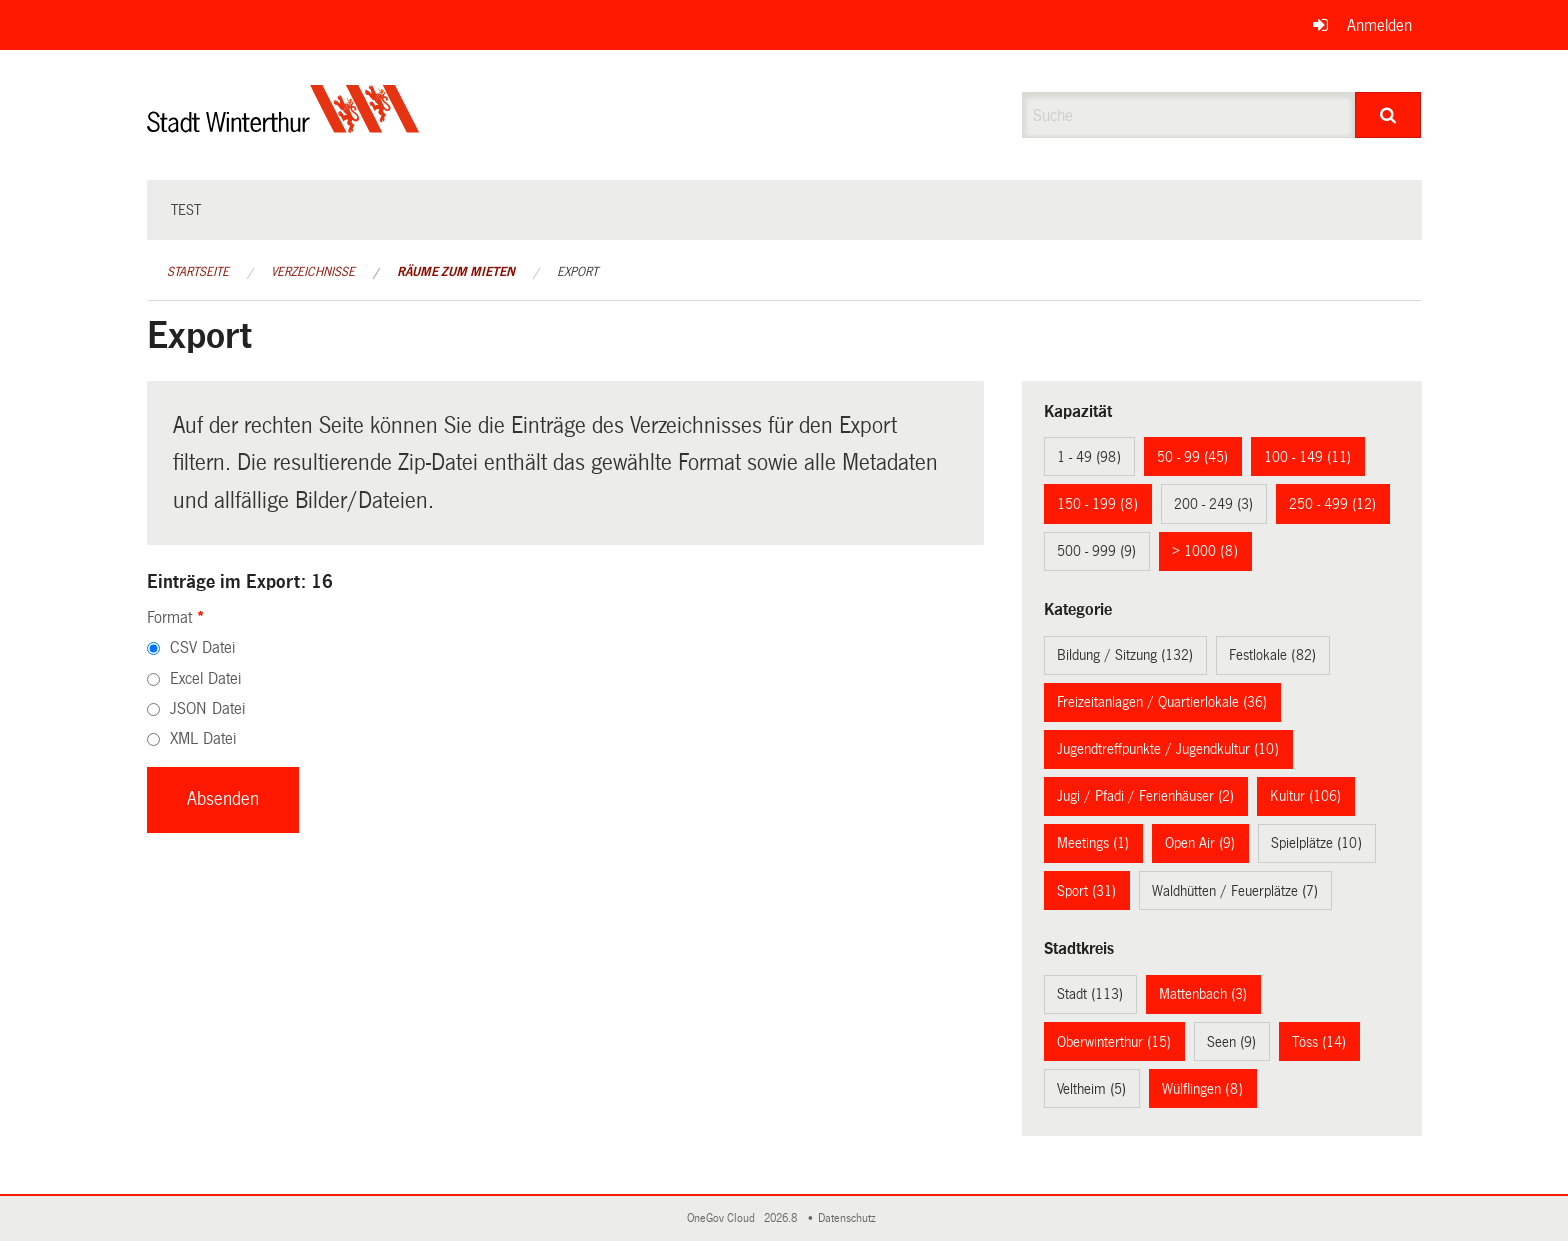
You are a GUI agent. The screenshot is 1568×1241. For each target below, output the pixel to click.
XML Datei (203, 738)
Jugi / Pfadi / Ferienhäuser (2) (1145, 796)
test (186, 210)
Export (577, 272)
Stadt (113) (1090, 994)
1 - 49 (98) (1089, 457)
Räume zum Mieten (456, 272)
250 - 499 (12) (1332, 504)
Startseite (198, 272)
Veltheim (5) (1091, 1089)
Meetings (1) (1093, 843)
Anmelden (1379, 25)
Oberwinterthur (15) (1114, 1042)
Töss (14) (1319, 1042)
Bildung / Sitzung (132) (1125, 655)
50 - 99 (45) (1192, 457)
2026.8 (782, 1218)
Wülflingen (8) (1202, 1089)
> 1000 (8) (1205, 551)
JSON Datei (207, 708)
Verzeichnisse (313, 272)
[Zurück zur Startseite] (283, 125)
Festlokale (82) (1272, 655)
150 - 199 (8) (1097, 504)
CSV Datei (202, 647)
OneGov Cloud (724, 1218)
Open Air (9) (1200, 843)
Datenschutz (850, 1218)
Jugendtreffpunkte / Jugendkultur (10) (1168, 749)
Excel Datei (205, 678)
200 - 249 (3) (1213, 504)
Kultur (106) (1305, 796)
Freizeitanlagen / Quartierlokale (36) (1162, 702)
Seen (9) (1231, 1042)
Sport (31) (1086, 891)
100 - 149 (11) (1307, 457)
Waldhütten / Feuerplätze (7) (1235, 891)
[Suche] (1388, 115)
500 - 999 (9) (1096, 551)
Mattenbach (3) (1203, 994)
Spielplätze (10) (1316, 843)
